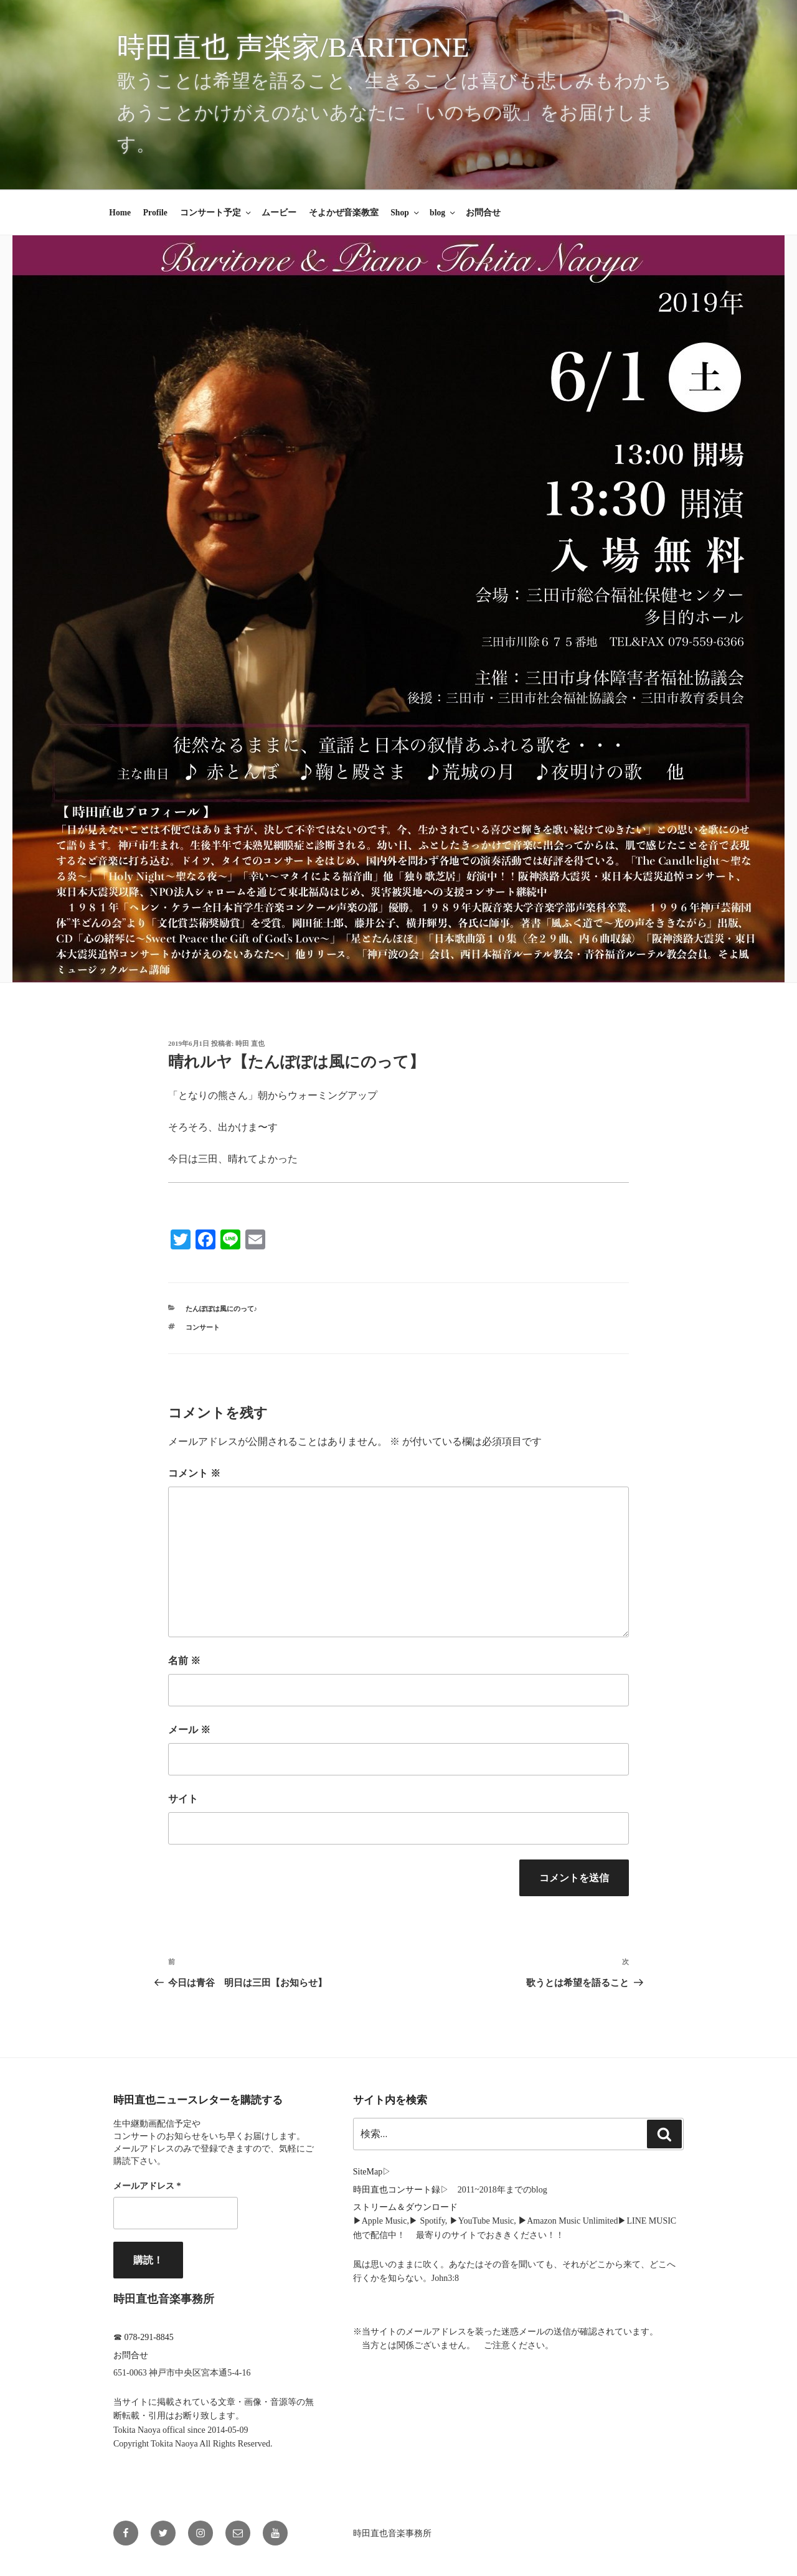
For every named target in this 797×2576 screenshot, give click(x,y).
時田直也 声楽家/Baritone (293, 47)
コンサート (203, 1327)
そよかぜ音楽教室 (344, 212)
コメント (194, 1473)
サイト (183, 1798)
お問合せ (483, 212)
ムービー (279, 212)
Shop (405, 212)
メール (189, 1729)
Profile (155, 212)
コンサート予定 (216, 212)
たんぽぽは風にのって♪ (222, 1308)
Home (120, 212)
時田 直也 (250, 1043)
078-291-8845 (149, 2337)
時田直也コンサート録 (396, 2189)
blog (443, 212)
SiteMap (367, 2171)
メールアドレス (147, 2186)
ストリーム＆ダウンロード (405, 2207)
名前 (184, 1660)
